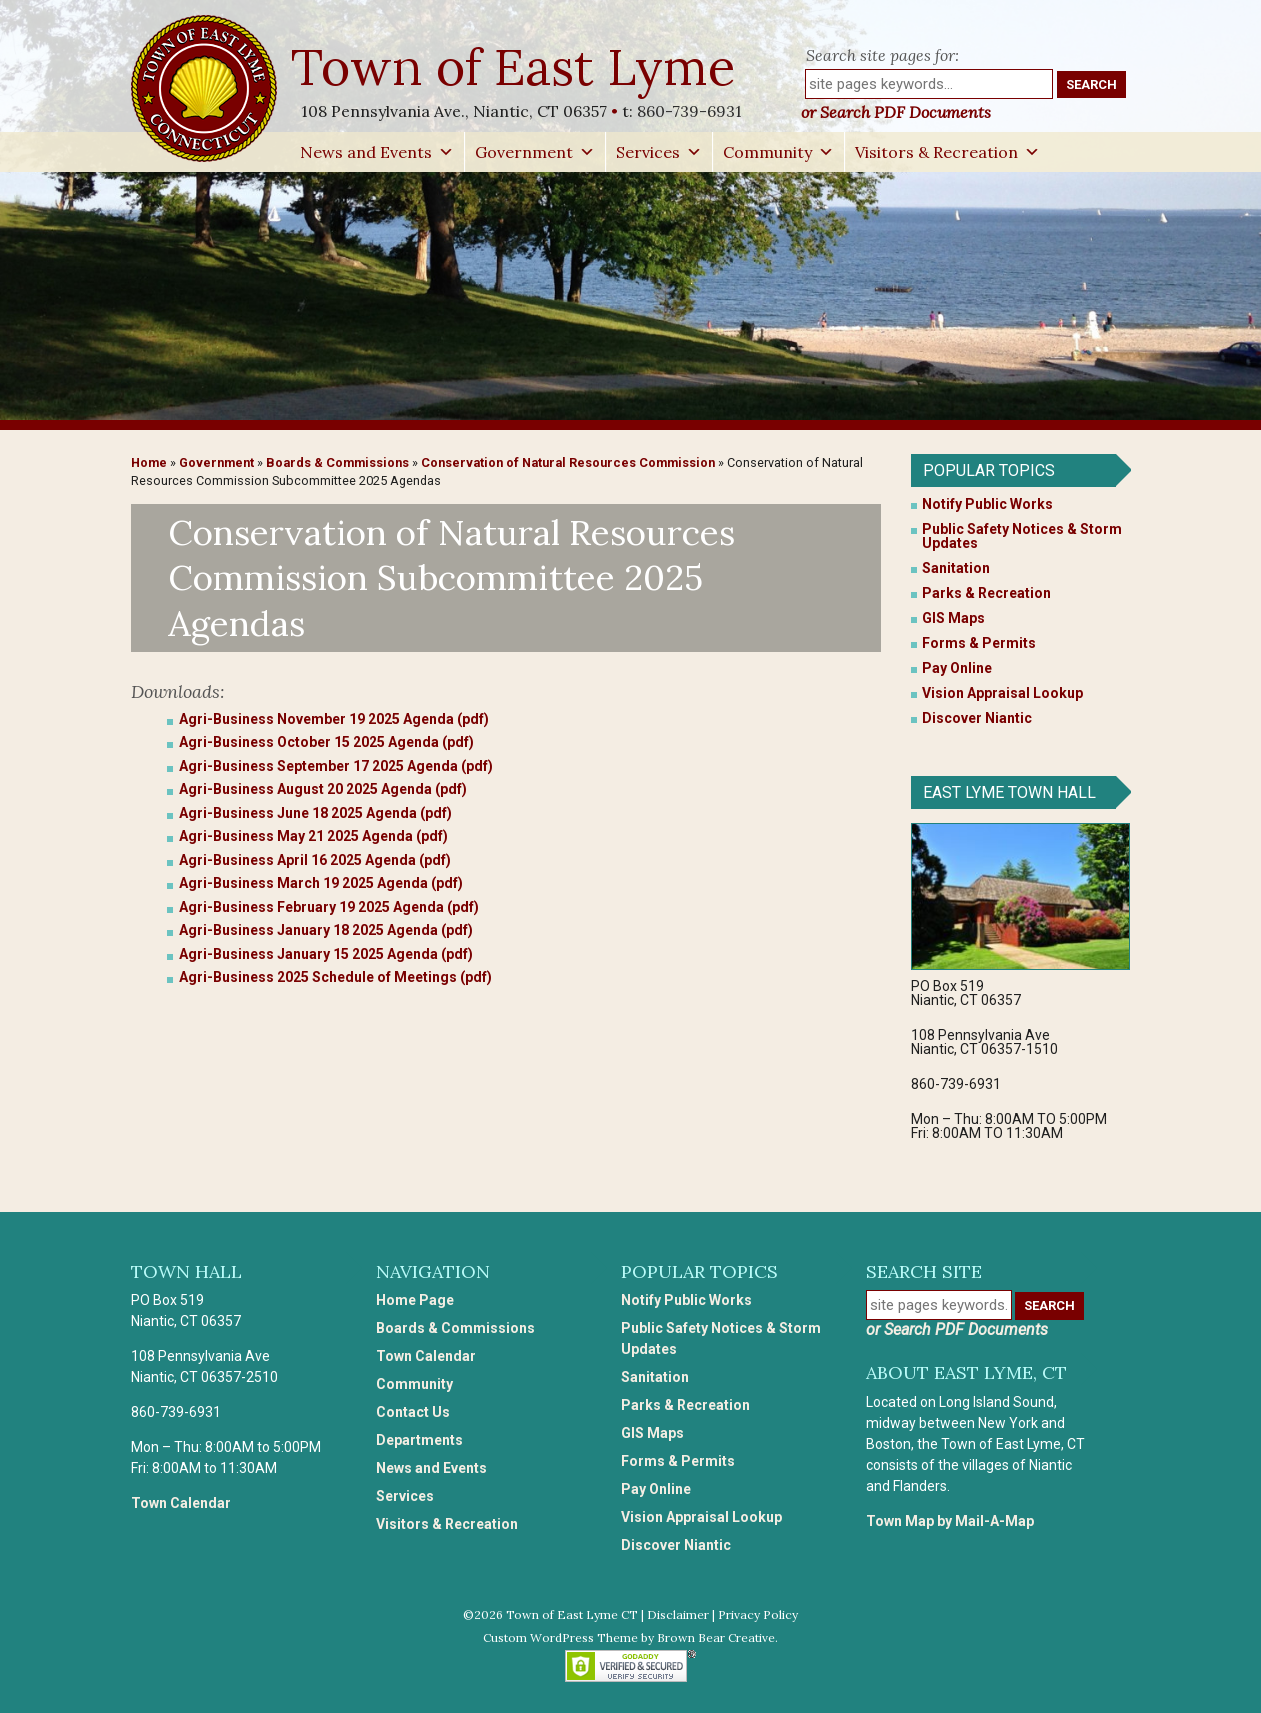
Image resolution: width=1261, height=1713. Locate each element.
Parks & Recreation (986, 593)
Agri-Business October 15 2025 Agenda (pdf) (326, 742)
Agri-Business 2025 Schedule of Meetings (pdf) (335, 977)
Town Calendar (181, 1503)
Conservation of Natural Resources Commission (568, 462)
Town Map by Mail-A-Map (950, 1521)
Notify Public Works (987, 504)
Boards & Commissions (337, 462)
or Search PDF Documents (896, 112)
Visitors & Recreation (947, 152)
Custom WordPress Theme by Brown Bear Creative (629, 1637)
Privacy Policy (758, 1614)
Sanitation (956, 568)
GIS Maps (953, 618)
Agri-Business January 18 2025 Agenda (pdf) (326, 930)
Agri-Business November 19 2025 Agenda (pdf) (334, 719)
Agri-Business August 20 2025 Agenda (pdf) (323, 789)
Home (149, 462)
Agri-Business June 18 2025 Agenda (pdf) (315, 813)
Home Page (415, 1300)
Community (778, 152)
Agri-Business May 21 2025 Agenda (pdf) (313, 836)
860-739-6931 (689, 111)
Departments (419, 1440)
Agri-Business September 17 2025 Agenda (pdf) (336, 766)
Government (535, 152)
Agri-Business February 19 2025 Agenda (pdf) (329, 907)
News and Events (377, 152)
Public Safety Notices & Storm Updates (1022, 536)
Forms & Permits (979, 643)
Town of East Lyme (515, 67)
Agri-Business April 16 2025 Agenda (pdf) (315, 860)
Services (659, 152)
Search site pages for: (882, 55)
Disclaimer (678, 1614)
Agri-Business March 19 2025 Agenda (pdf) (321, 883)
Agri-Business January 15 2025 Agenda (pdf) (326, 954)
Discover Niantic (977, 718)
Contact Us (413, 1412)
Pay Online (957, 668)
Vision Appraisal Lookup (1002, 693)
